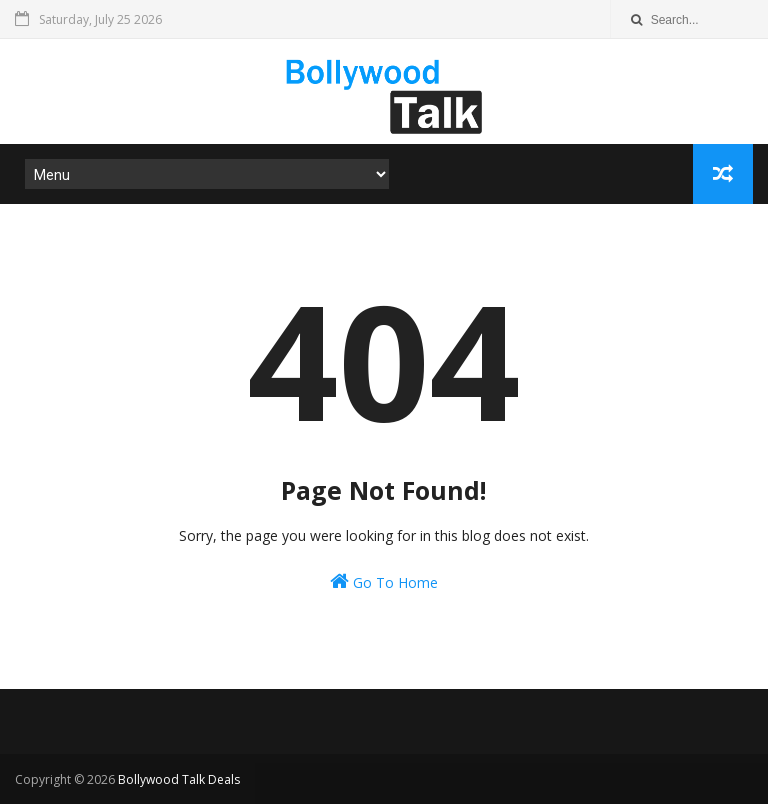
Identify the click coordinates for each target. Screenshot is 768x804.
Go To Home (384, 581)
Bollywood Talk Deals (179, 779)
